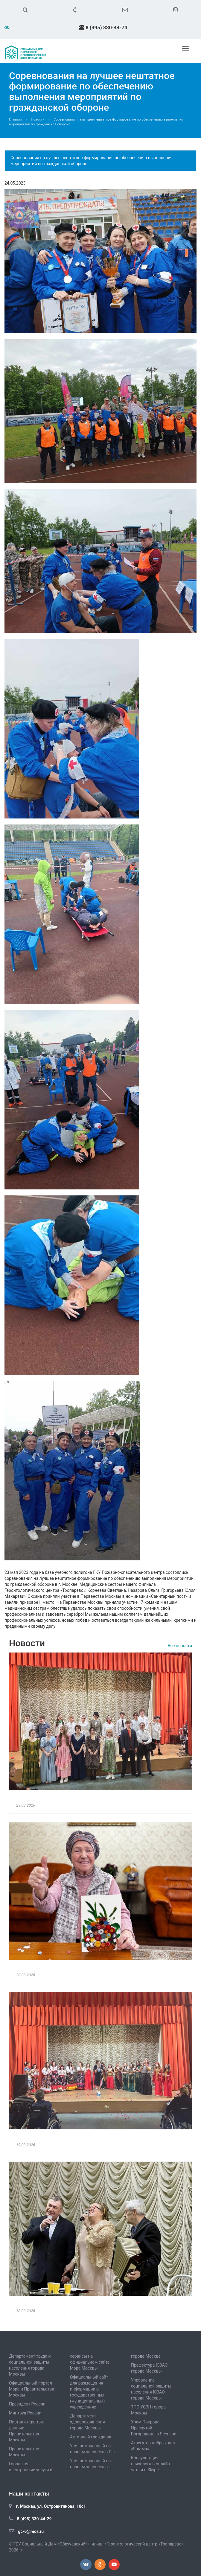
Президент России (27, 2404)
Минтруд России (25, 2413)
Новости (38, 119)
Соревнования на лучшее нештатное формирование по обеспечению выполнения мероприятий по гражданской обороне (91, 160)
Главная (15, 119)
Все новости (180, 1645)
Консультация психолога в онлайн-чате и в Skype (151, 2463)
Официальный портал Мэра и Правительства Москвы (31, 2389)
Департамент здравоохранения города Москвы (87, 2422)
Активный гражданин (91, 2437)
